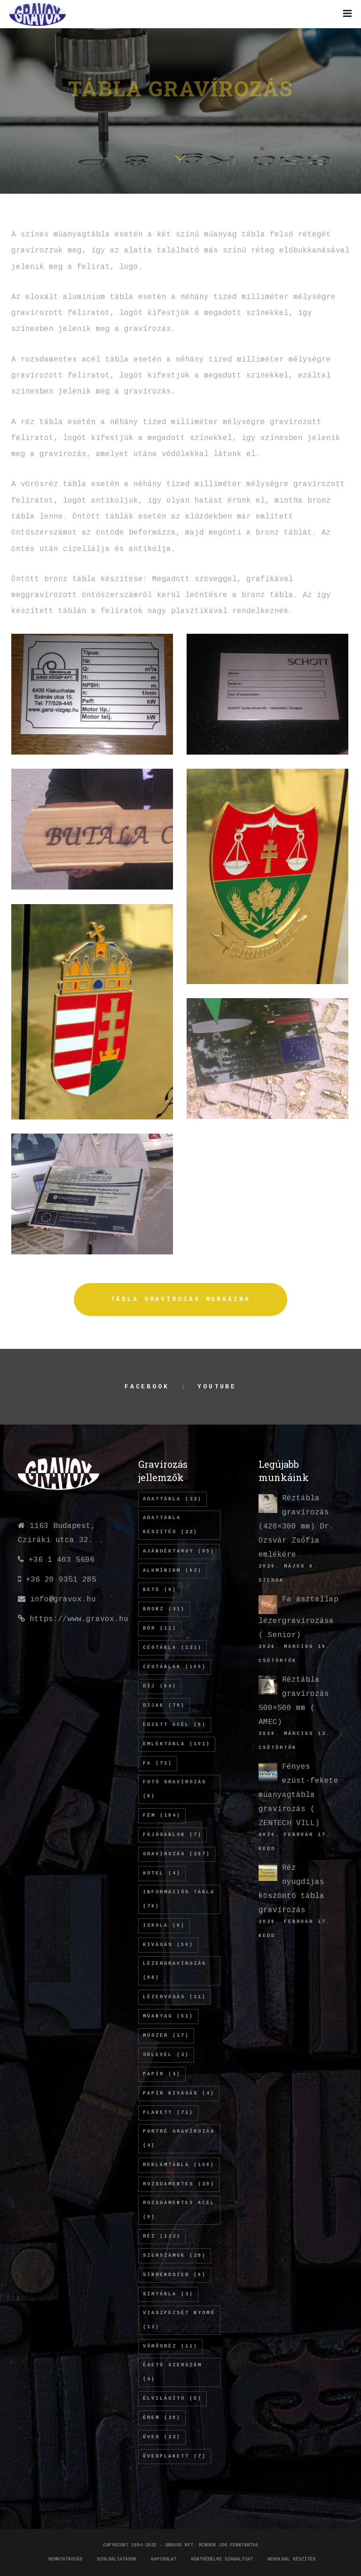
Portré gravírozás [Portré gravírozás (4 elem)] (179, 2138)
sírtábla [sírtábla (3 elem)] (168, 2294)
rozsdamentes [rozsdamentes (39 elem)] (179, 2184)
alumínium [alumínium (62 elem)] (172, 1570)
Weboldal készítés (291, 2559)
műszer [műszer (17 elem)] (166, 2035)
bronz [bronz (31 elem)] (164, 1609)
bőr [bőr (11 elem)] (160, 1628)
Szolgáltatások (116, 2559)
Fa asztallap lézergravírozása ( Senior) (298, 1617)
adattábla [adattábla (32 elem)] (172, 1499)
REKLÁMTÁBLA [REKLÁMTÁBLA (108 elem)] (179, 2164)
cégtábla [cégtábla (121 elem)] (172, 1647)
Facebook (147, 1386)
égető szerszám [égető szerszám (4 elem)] (172, 2372)
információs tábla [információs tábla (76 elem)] (179, 1899)
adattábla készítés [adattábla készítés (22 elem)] (170, 1525)
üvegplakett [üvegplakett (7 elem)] (174, 2456)
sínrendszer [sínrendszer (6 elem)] (174, 2274)
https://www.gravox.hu (79, 1619)
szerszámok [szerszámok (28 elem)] (174, 2255)
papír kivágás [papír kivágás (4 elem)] (179, 2093)
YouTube (216, 1386)
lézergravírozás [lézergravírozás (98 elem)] (174, 1970)
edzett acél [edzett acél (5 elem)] (174, 1724)
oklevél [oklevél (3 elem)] (166, 2054)
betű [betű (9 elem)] (160, 1589)
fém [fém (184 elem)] (162, 1815)
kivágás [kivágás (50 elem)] (168, 1944)
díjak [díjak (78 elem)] (164, 1705)
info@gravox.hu (63, 1599)
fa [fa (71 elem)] (158, 1763)
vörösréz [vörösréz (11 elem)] (170, 2346)
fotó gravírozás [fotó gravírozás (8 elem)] (174, 1789)
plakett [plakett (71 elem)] (168, 2112)
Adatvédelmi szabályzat (222, 2559)
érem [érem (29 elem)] (162, 2417)
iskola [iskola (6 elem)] (164, 1925)
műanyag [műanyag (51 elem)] (168, 2016)
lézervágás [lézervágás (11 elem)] (174, 1997)
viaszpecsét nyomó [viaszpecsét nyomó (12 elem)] (179, 2320)
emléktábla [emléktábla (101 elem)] (177, 1744)
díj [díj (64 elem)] (160, 1686)
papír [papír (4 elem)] (162, 2074)
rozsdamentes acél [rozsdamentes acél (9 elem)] (179, 2210)
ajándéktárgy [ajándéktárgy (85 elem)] (179, 1551)
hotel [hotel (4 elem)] (162, 1873)
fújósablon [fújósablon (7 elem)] (172, 1834)
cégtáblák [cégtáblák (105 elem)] (174, 1667)
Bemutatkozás (65, 2559)
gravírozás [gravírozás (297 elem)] (177, 1854)
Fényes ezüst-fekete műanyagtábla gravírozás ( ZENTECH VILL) (298, 1795)
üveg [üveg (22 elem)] (162, 2437)
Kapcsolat (163, 2559)
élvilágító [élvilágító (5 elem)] (172, 2398)
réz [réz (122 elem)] (162, 2236)
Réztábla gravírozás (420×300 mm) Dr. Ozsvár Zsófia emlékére (296, 1526)
